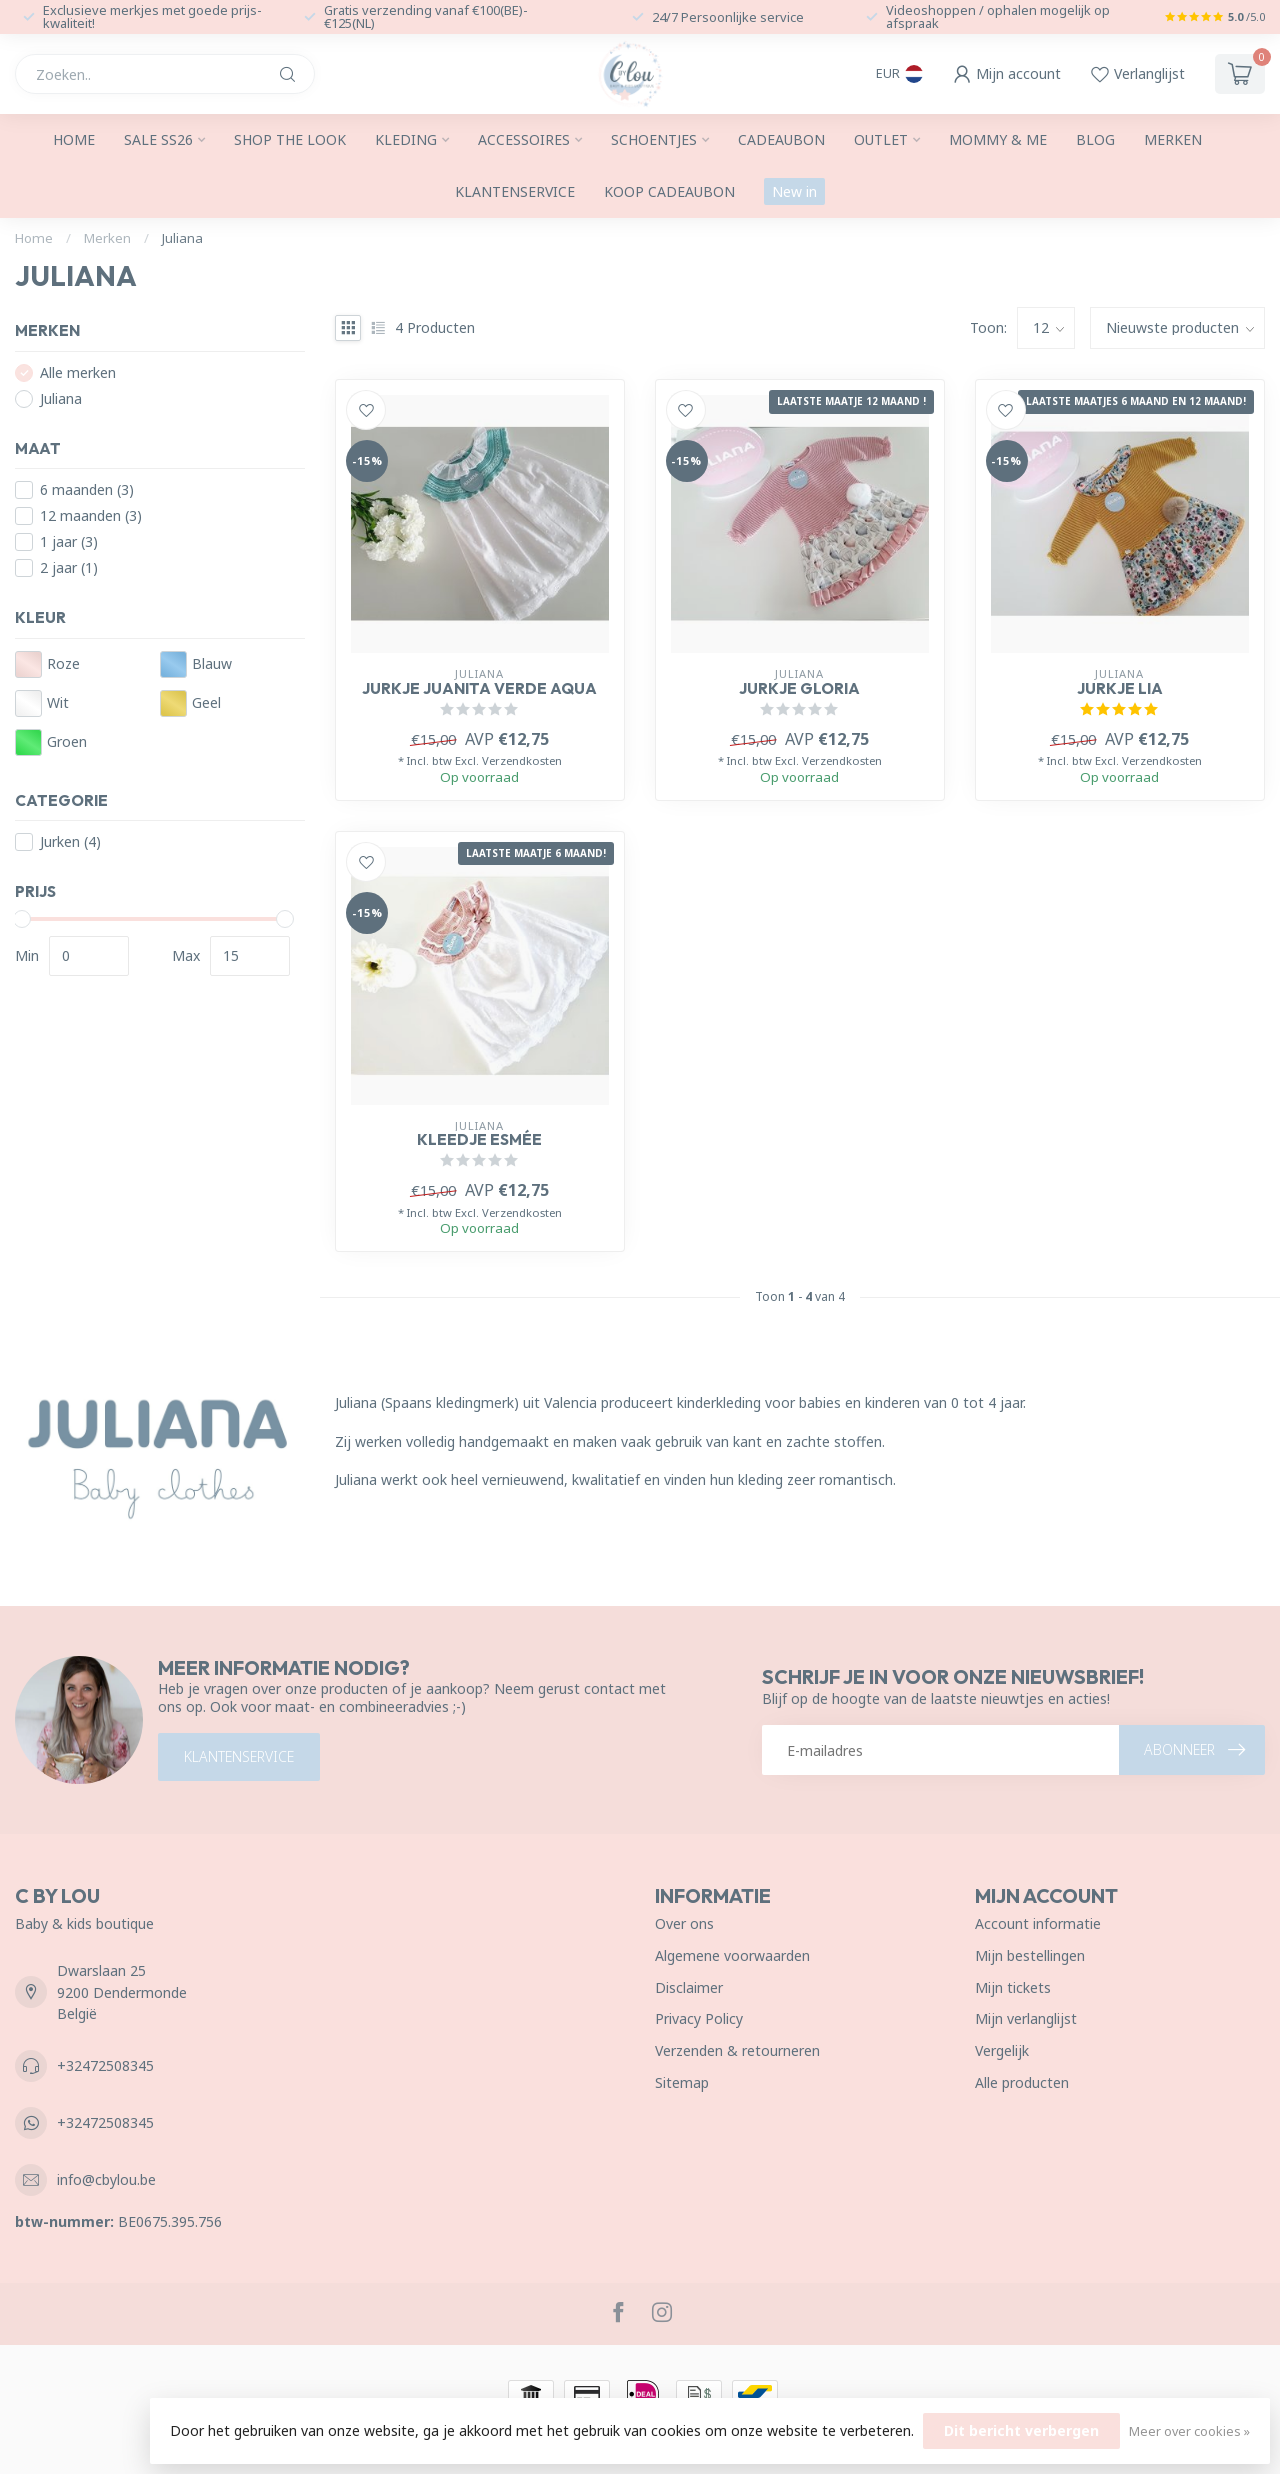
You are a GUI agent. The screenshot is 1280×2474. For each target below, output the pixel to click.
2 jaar (69, 567)
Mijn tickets (1013, 1987)
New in (794, 191)
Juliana (182, 238)
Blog (1095, 139)
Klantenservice (515, 191)
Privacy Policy (699, 2018)
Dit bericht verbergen (1021, 2430)
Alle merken (78, 372)
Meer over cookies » (1189, 2431)
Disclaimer (689, 1987)
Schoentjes (654, 139)
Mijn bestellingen (1030, 1955)
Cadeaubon (781, 139)
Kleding (406, 139)
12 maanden (91, 515)
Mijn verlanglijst (1026, 2018)
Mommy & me (998, 139)
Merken (1173, 139)
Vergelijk (1002, 2050)
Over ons (684, 1923)
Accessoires (524, 139)
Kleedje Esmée (479, 1140)
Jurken (70, 841)
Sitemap (682, 2082)
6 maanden (87, 489)
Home (74, 139)
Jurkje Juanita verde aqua (479, 689)
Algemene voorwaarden (732, 1955)
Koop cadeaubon (669, 191)
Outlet (881, 139)
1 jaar (69, 541)
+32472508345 (105, 2065)
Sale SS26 (158, 139)
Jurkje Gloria (799, 689)
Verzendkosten (522, 760)
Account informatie (1038, 1923)
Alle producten (1022, 2082)
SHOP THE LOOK (290, 139)
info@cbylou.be (106, 2179)
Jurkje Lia (1120, 689)
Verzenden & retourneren (737, 2050)
